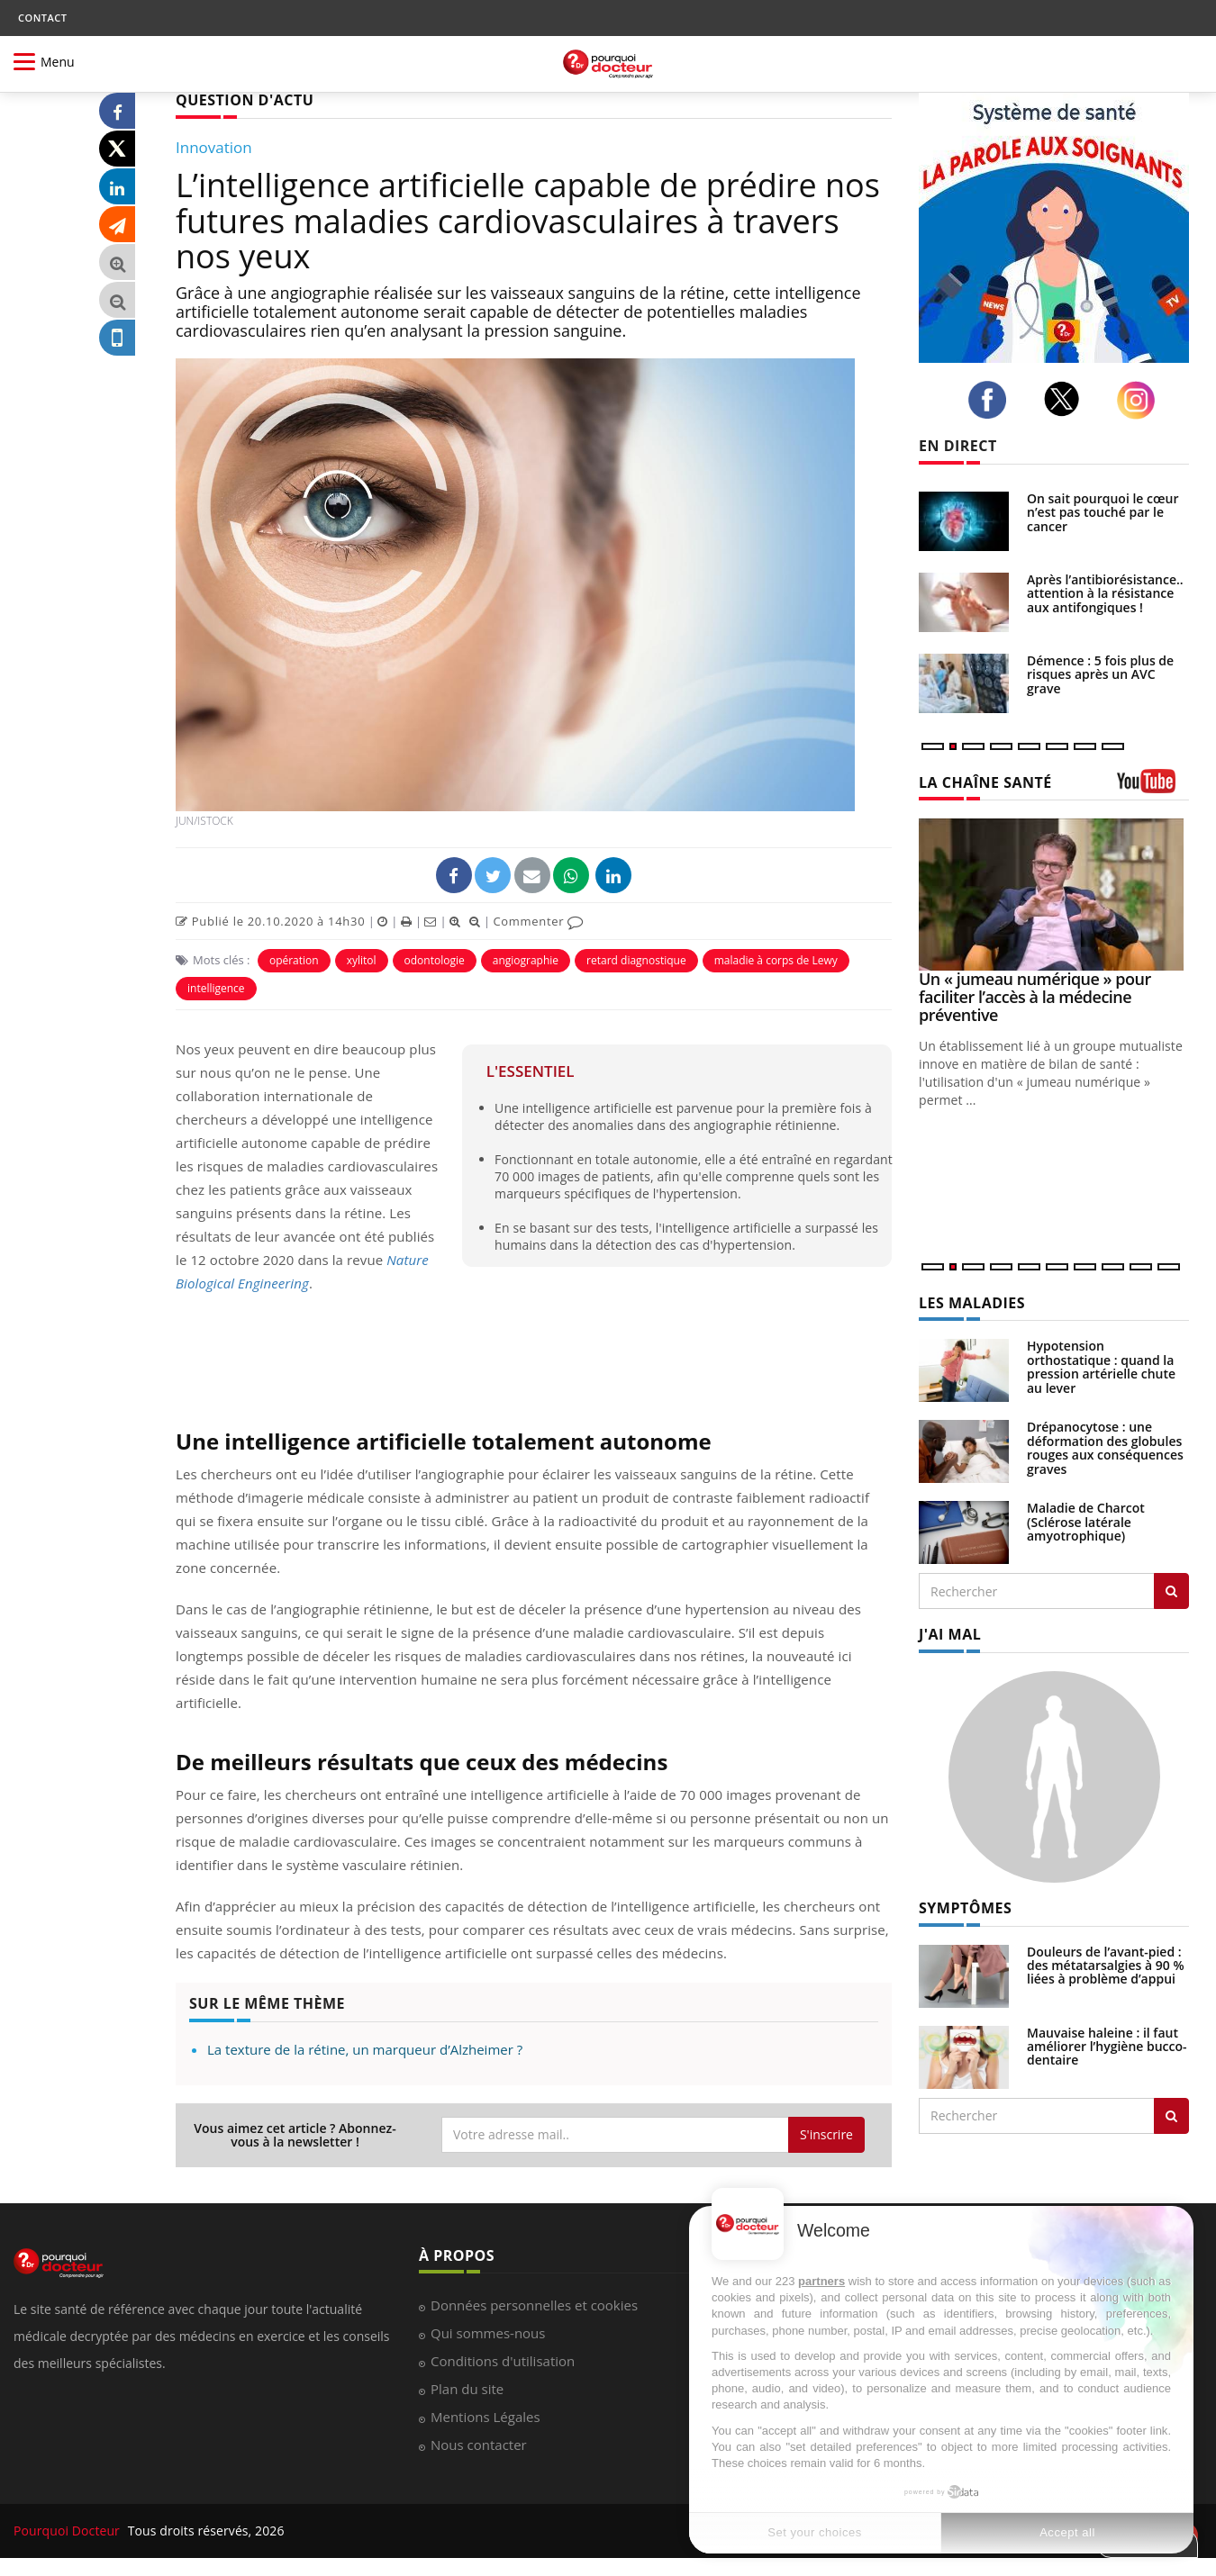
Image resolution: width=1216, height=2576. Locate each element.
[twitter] (1067, 399)
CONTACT (42, 17)
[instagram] (1141, 400)
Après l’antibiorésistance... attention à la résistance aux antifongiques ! (1106, 593)
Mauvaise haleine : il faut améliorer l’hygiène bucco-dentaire (1107, 2046)
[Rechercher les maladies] (1171, 1591)
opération (294, 960)
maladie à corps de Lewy (776, 960)
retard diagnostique (636, 960)
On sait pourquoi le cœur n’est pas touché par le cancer (1102, 512)
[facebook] (992, 400)
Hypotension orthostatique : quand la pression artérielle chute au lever (1101, 1366)
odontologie (434, 960)
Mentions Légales (485, 2417)
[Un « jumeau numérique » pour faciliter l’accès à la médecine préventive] (1054, 894)
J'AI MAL (950, 1634)
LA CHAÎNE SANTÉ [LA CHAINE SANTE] (985, 782)
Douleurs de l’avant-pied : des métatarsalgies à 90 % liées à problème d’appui (1105, 1965)
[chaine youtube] (1153, 787)
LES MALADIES (972, 1303)
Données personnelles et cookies (534, 2305)
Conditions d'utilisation (503, 2361)
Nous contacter (479, 2445)
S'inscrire (826, 2134)
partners (821, 2281)
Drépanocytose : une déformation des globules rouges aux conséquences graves (1105, 1447)
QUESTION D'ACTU (244, 100)
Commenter (538, 921)
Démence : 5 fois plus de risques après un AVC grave (1100, 674)
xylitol (362, 960)
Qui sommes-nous (488, 2333)
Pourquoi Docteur (68, 2530)
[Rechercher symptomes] (1171, 2116)
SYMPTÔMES (965, 1908)
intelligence (216, 988)
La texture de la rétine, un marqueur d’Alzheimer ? (364, 2049)
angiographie (525, 960)
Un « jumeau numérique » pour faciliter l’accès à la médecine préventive (1035, 997)
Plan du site (467, 2389)
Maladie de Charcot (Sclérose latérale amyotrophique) (1086, 1521)
